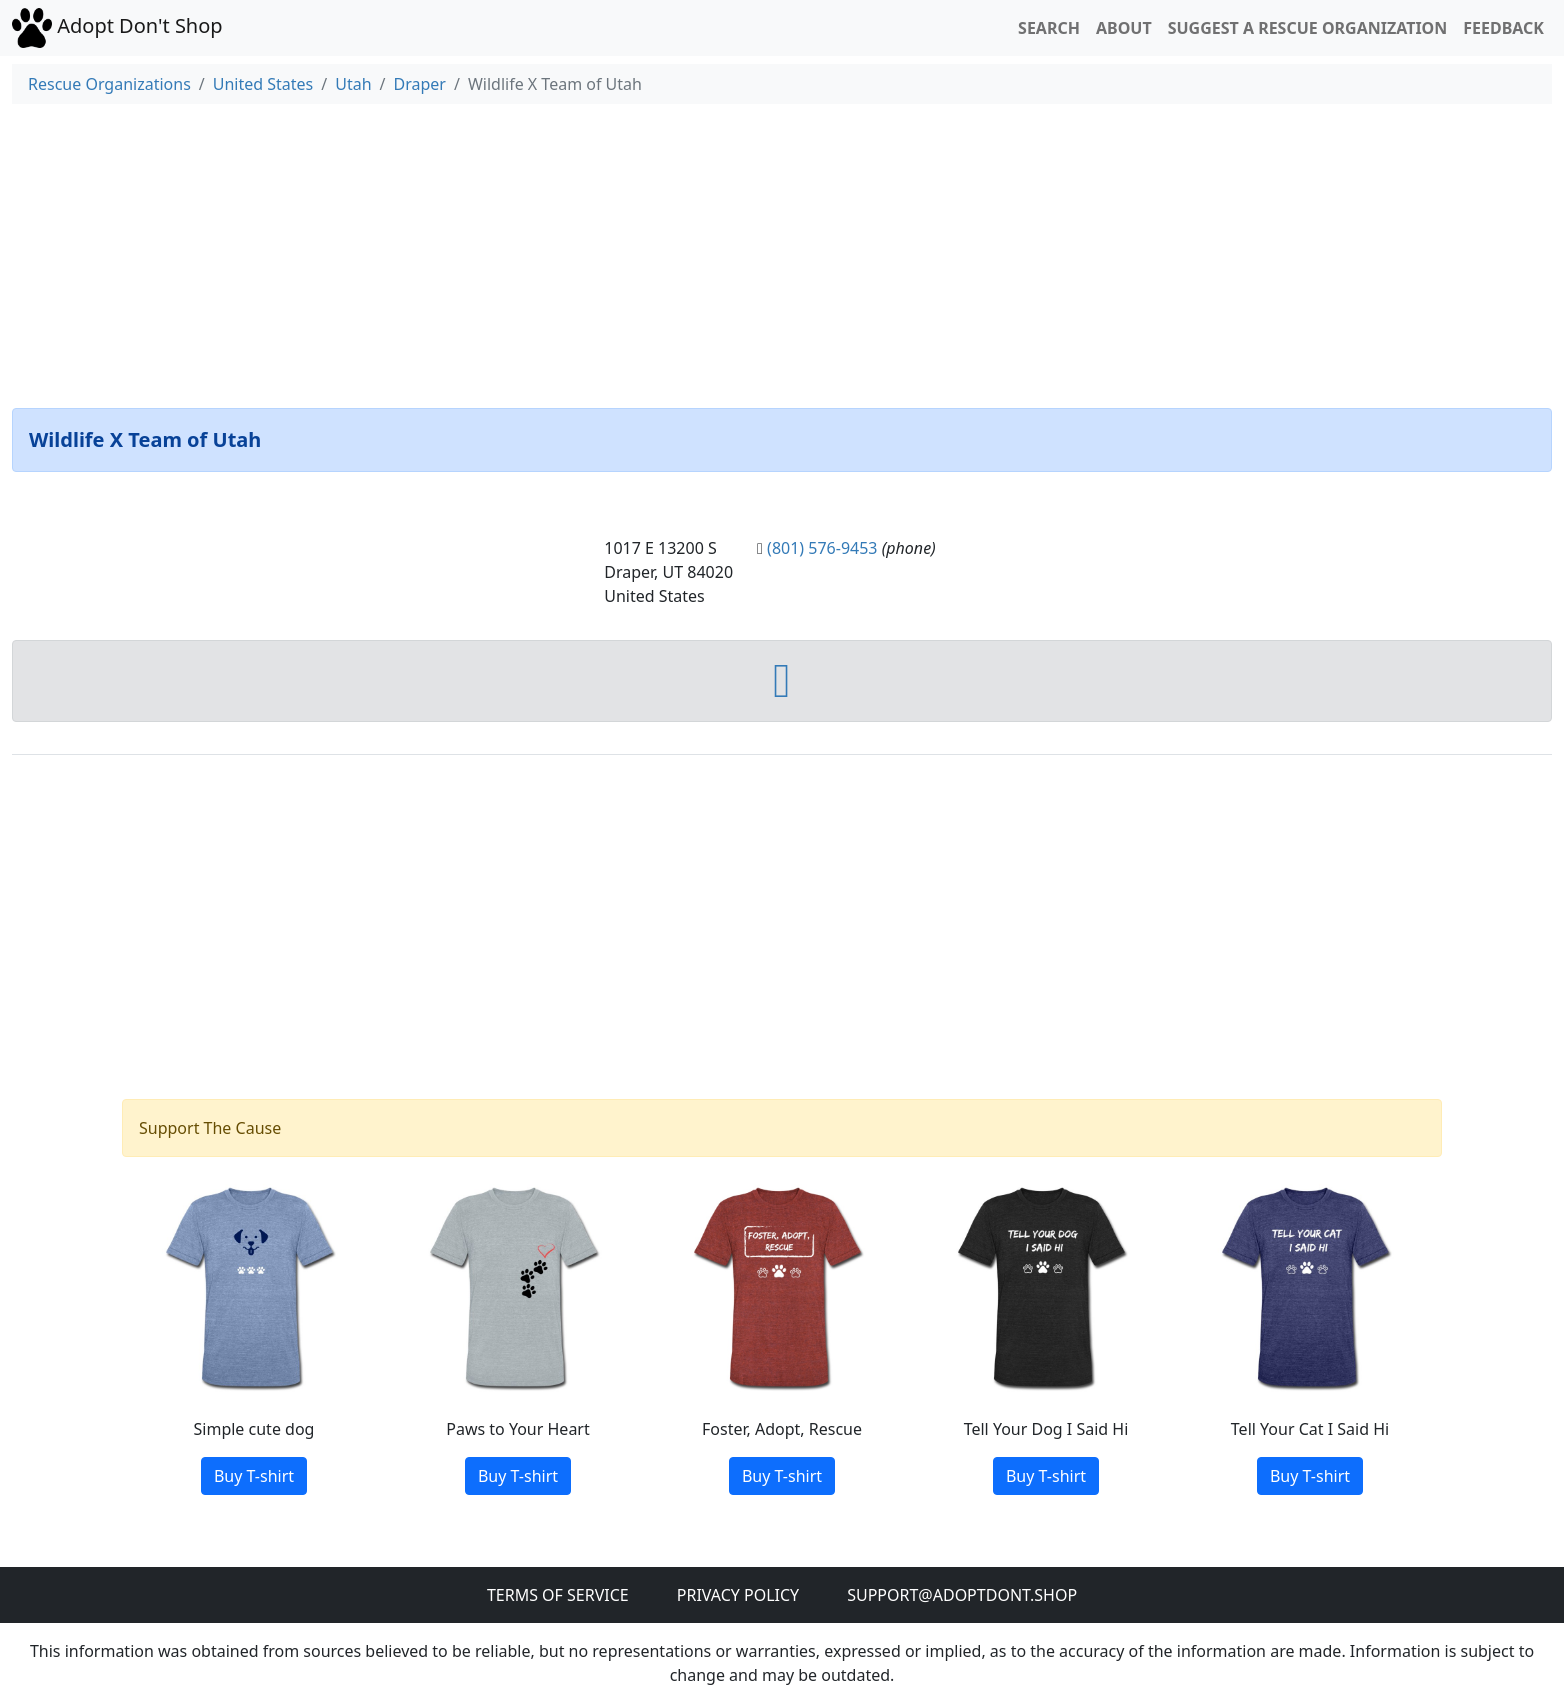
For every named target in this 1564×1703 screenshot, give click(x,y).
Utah (353, 84)
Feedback (1503, 28)
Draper (420, 84)
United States (263, 84)
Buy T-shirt (254, 1476)
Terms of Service (558, 1595)
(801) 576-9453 (822, 548)
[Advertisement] (782, 252)
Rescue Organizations (109, 84)
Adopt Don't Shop (117, 26)
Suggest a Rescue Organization (1308, 28)
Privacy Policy (738, 1595)
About (1124, 28)
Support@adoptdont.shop (962, 1595)
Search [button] (1049, 28)
